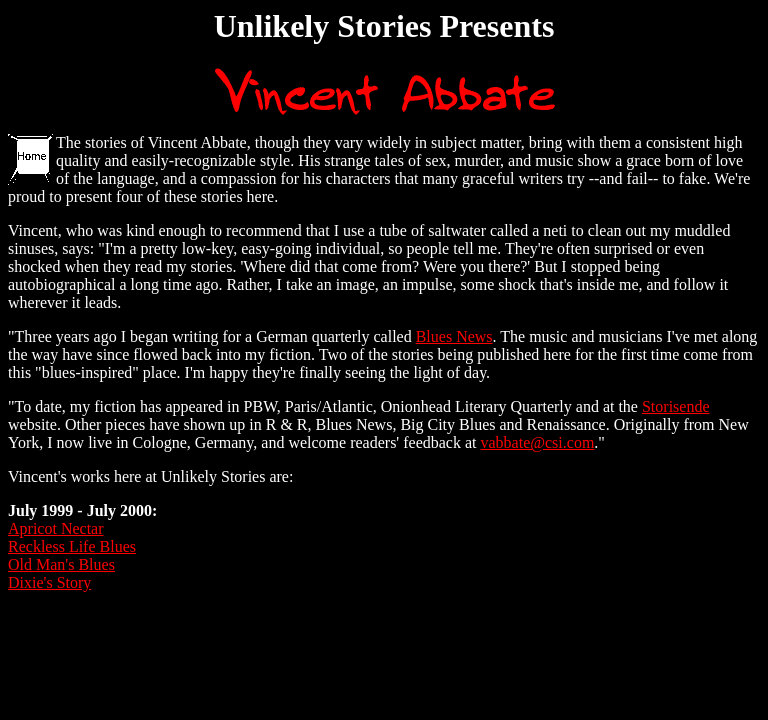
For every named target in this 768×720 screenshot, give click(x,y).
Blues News (454, 336)
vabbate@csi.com (538, 442)
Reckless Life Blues (72, 546)
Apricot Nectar (56, 528)
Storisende (676, 406)
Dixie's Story (49, 582)
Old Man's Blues (61, 564)
